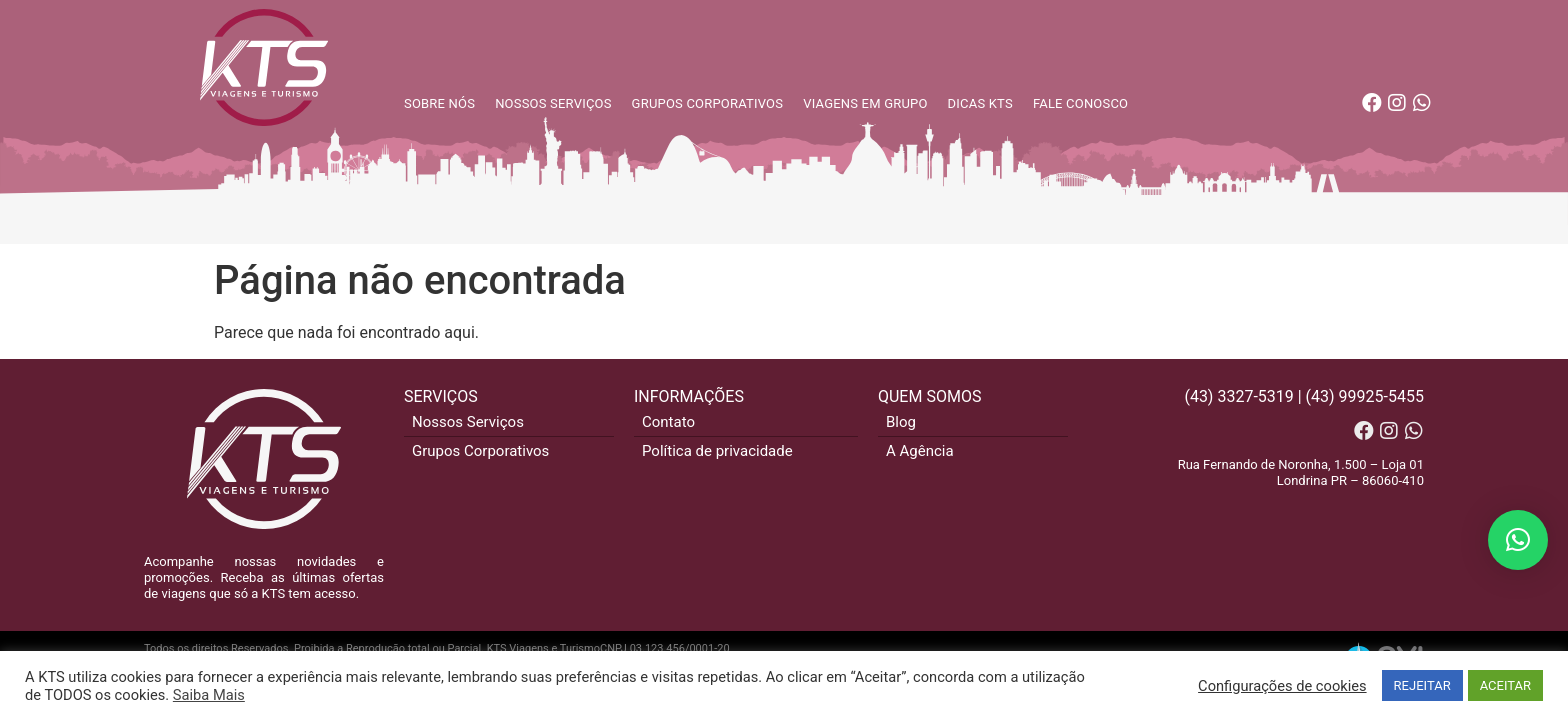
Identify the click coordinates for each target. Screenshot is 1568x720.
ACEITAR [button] (1505, 685)
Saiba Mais (209, 695)
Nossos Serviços (468, 422)
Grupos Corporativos (480, 451)
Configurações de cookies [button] (1282, 686)
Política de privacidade (717, 451)
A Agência (920, 451)
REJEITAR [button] (1422, 685)
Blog (901, 422)
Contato (668, 422)
